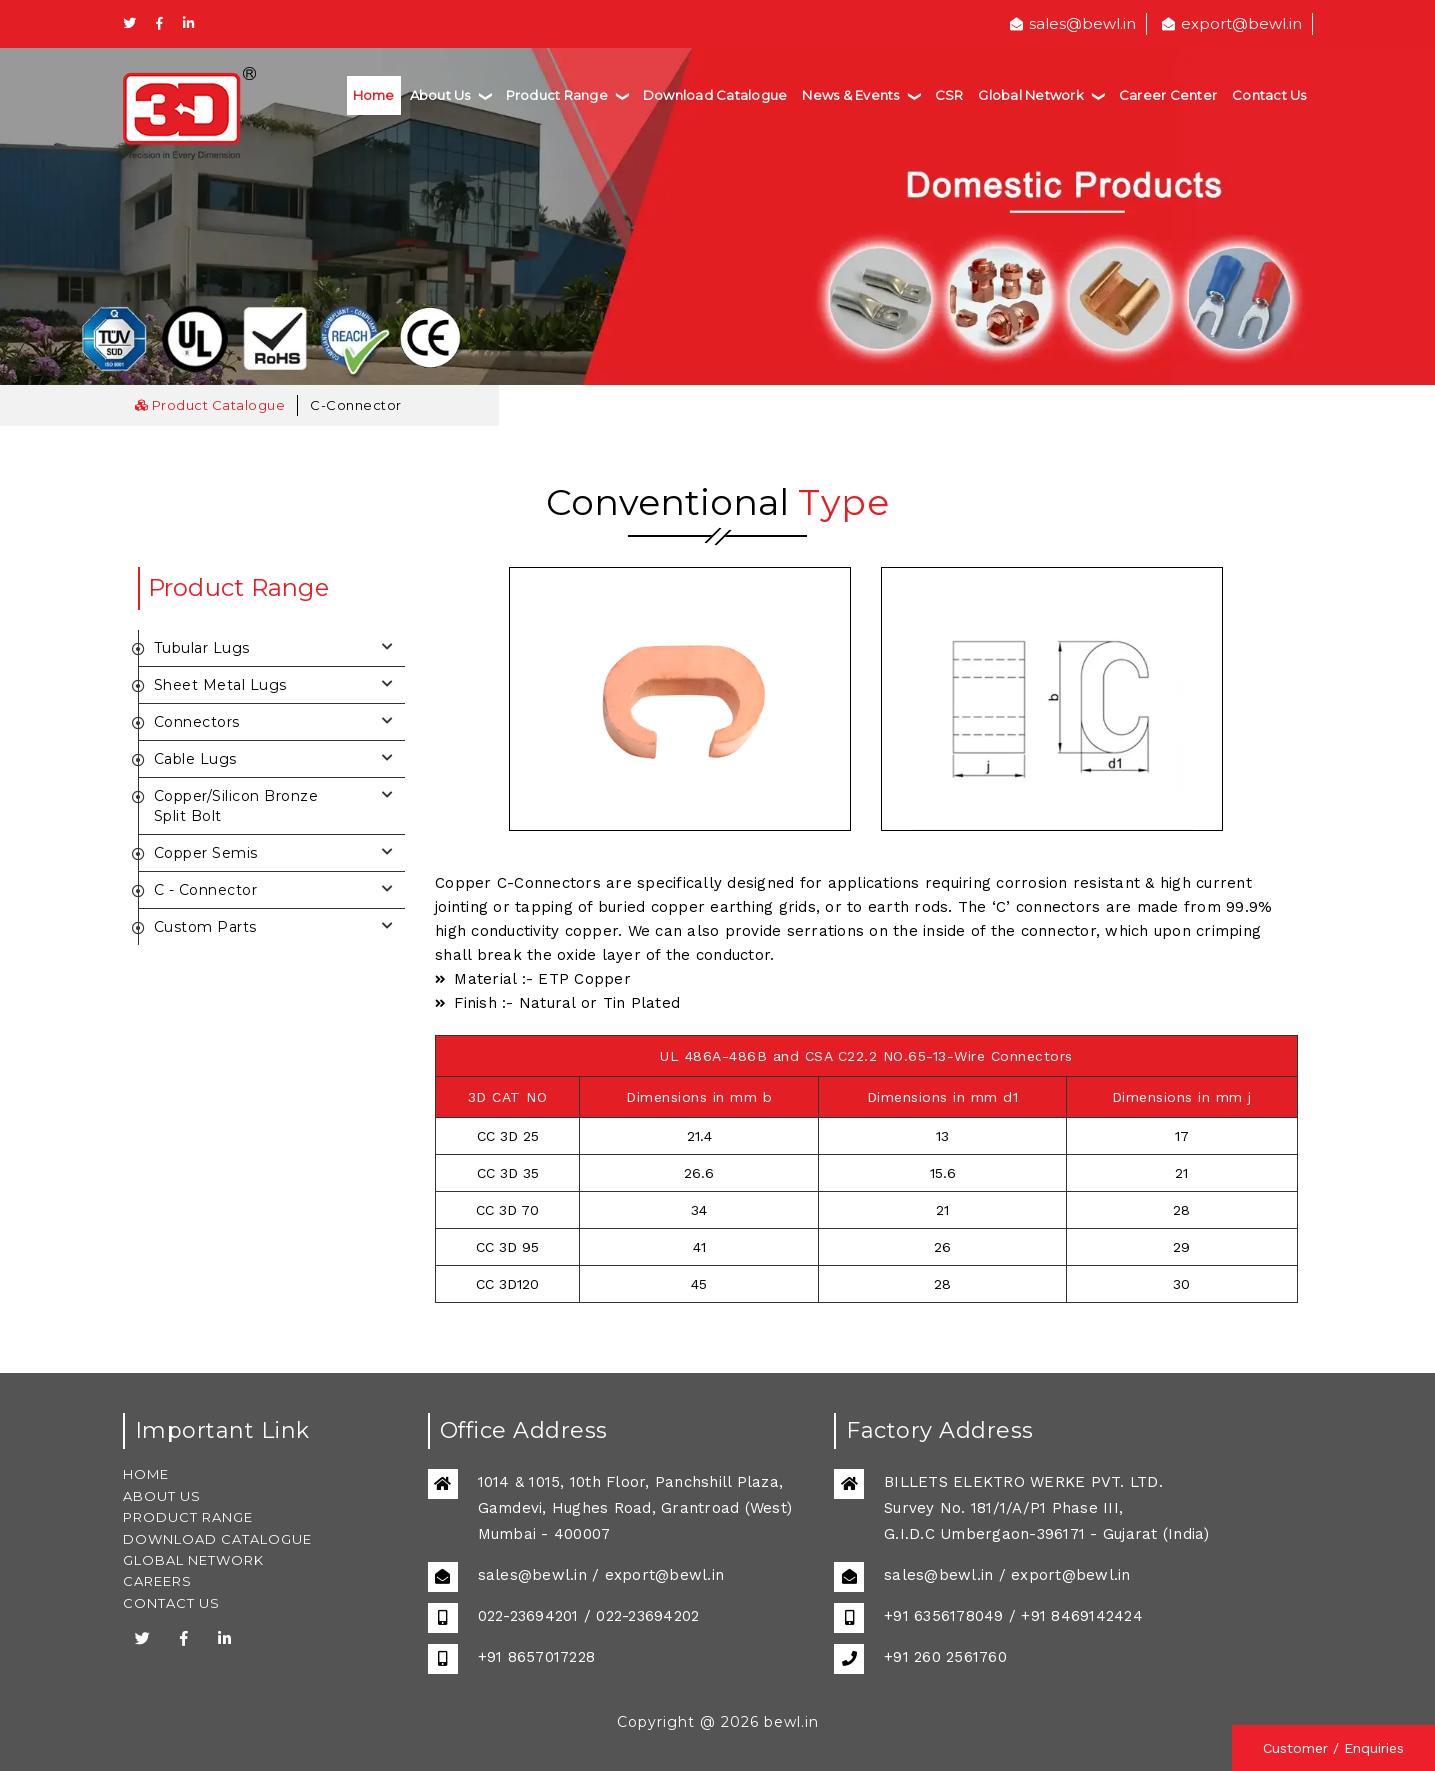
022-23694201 (528, 1616)
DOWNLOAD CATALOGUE (217, 1539)
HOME (146, 1474)
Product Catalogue (210, 405)
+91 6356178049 (944, 1616)
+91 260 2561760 (945, 1657)
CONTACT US (171, 1603)
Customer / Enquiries (1333, 1748)
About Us (450, 95)
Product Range (567, 95)
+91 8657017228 (537, 1657)
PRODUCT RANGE (188, 1517)
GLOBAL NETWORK (193, 1560)
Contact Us (1269, 95)
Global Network (1041, 95)
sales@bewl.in (1073, 23)
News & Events (860, 95)
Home (374, 95)
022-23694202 (647, 1616)
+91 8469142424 (1082, 1616)
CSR (949, 95)
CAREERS (157, 1581)
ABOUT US (162, 1496)
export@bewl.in (1232, 23)
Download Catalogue (715, 95)
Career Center (1168, 95)
